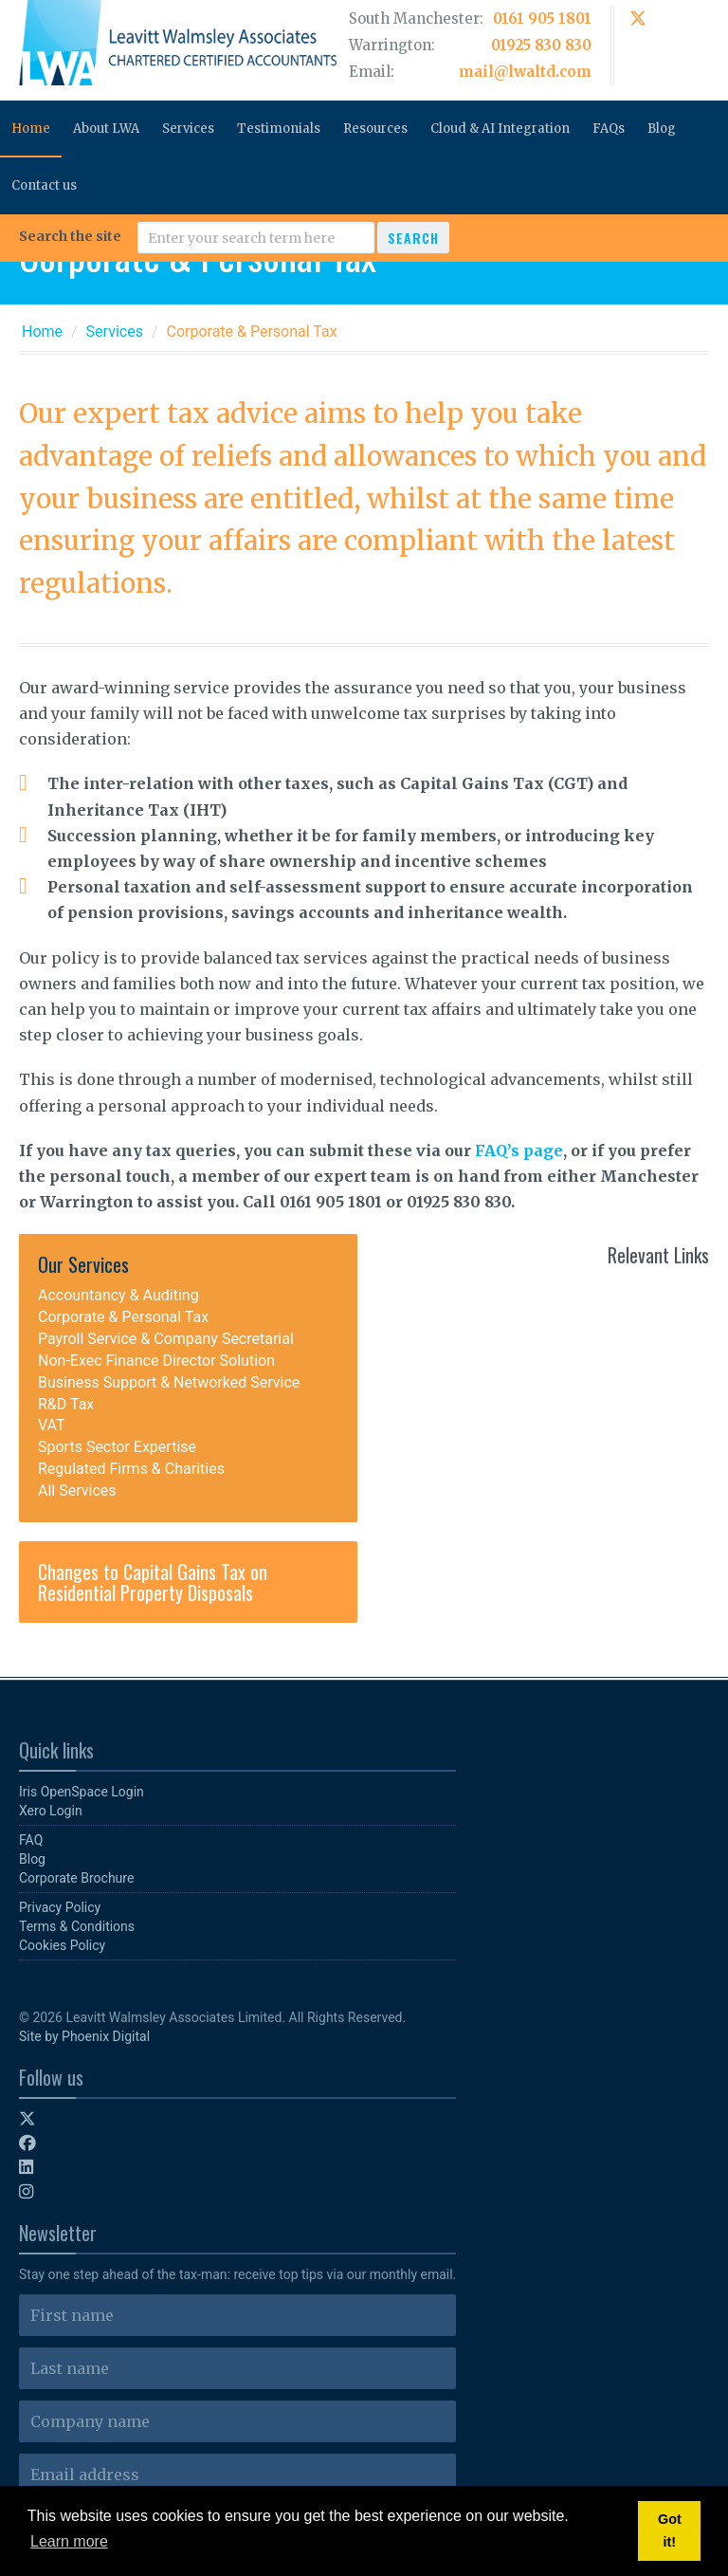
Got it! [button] (670, 2530)
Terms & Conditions (77, 1926)
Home (30, 128)
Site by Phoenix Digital (84, 2036)
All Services (77, 1490)
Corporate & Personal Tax (123, 1317)
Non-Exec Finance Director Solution (156, 1361)
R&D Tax (66, 1404)
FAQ (31, 1840)
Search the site (70, 236)
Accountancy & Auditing (118, 1295)
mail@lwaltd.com (525, 72)
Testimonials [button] (278, 128)
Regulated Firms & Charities (131, 1469)
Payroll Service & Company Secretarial (166, 1339)
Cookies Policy (62, 1945)
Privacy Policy (59, 1907)
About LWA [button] (106, 128)
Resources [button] (375, 128)
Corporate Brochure (76, 1878)
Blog (661, 128)
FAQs (608, 128)
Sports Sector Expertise (117, 1447)
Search (413, 238)
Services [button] (188, 128)
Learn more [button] (69, 2541)
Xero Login (50, 1810)
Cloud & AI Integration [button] (500, 128)
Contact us (44, 185)
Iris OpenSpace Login (81, 1791)
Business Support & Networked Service (169, 1382)
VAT (51, 1425)
